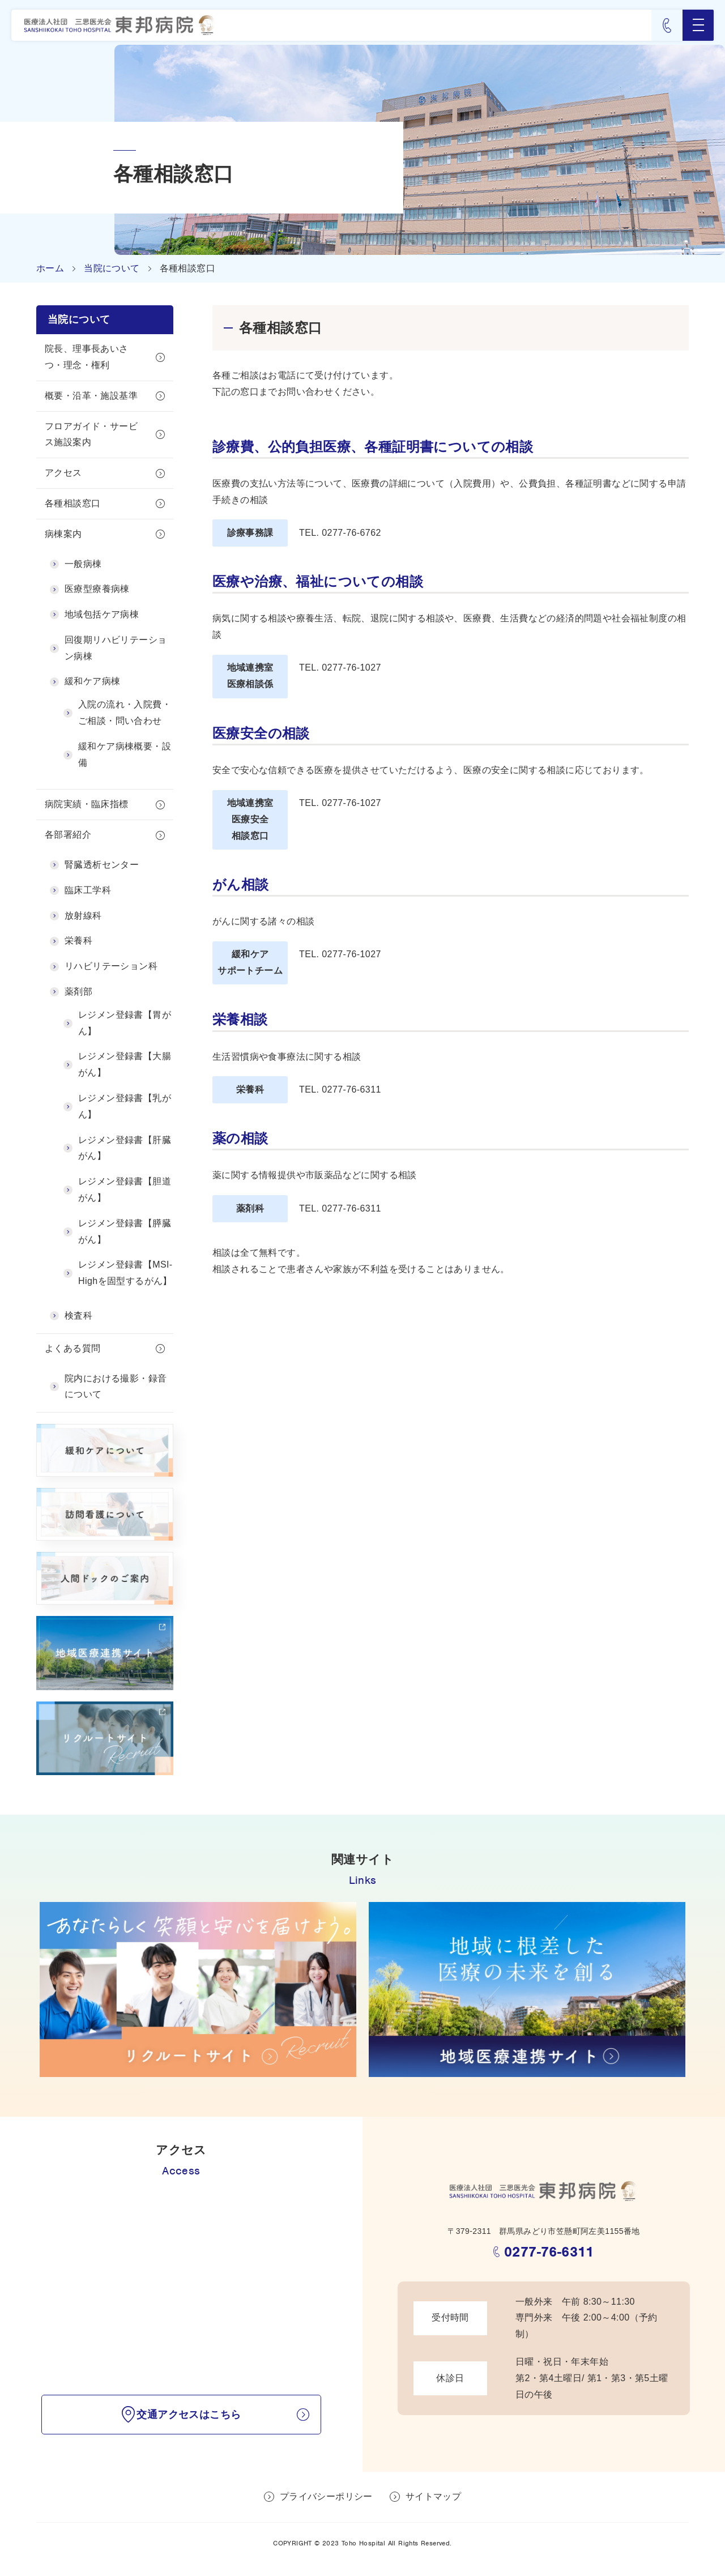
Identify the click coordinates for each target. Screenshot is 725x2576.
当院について (111, 268)
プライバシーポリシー (326, 2500)
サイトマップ (433, 2500)
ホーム (50, 268)
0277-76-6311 (549, 2254)
